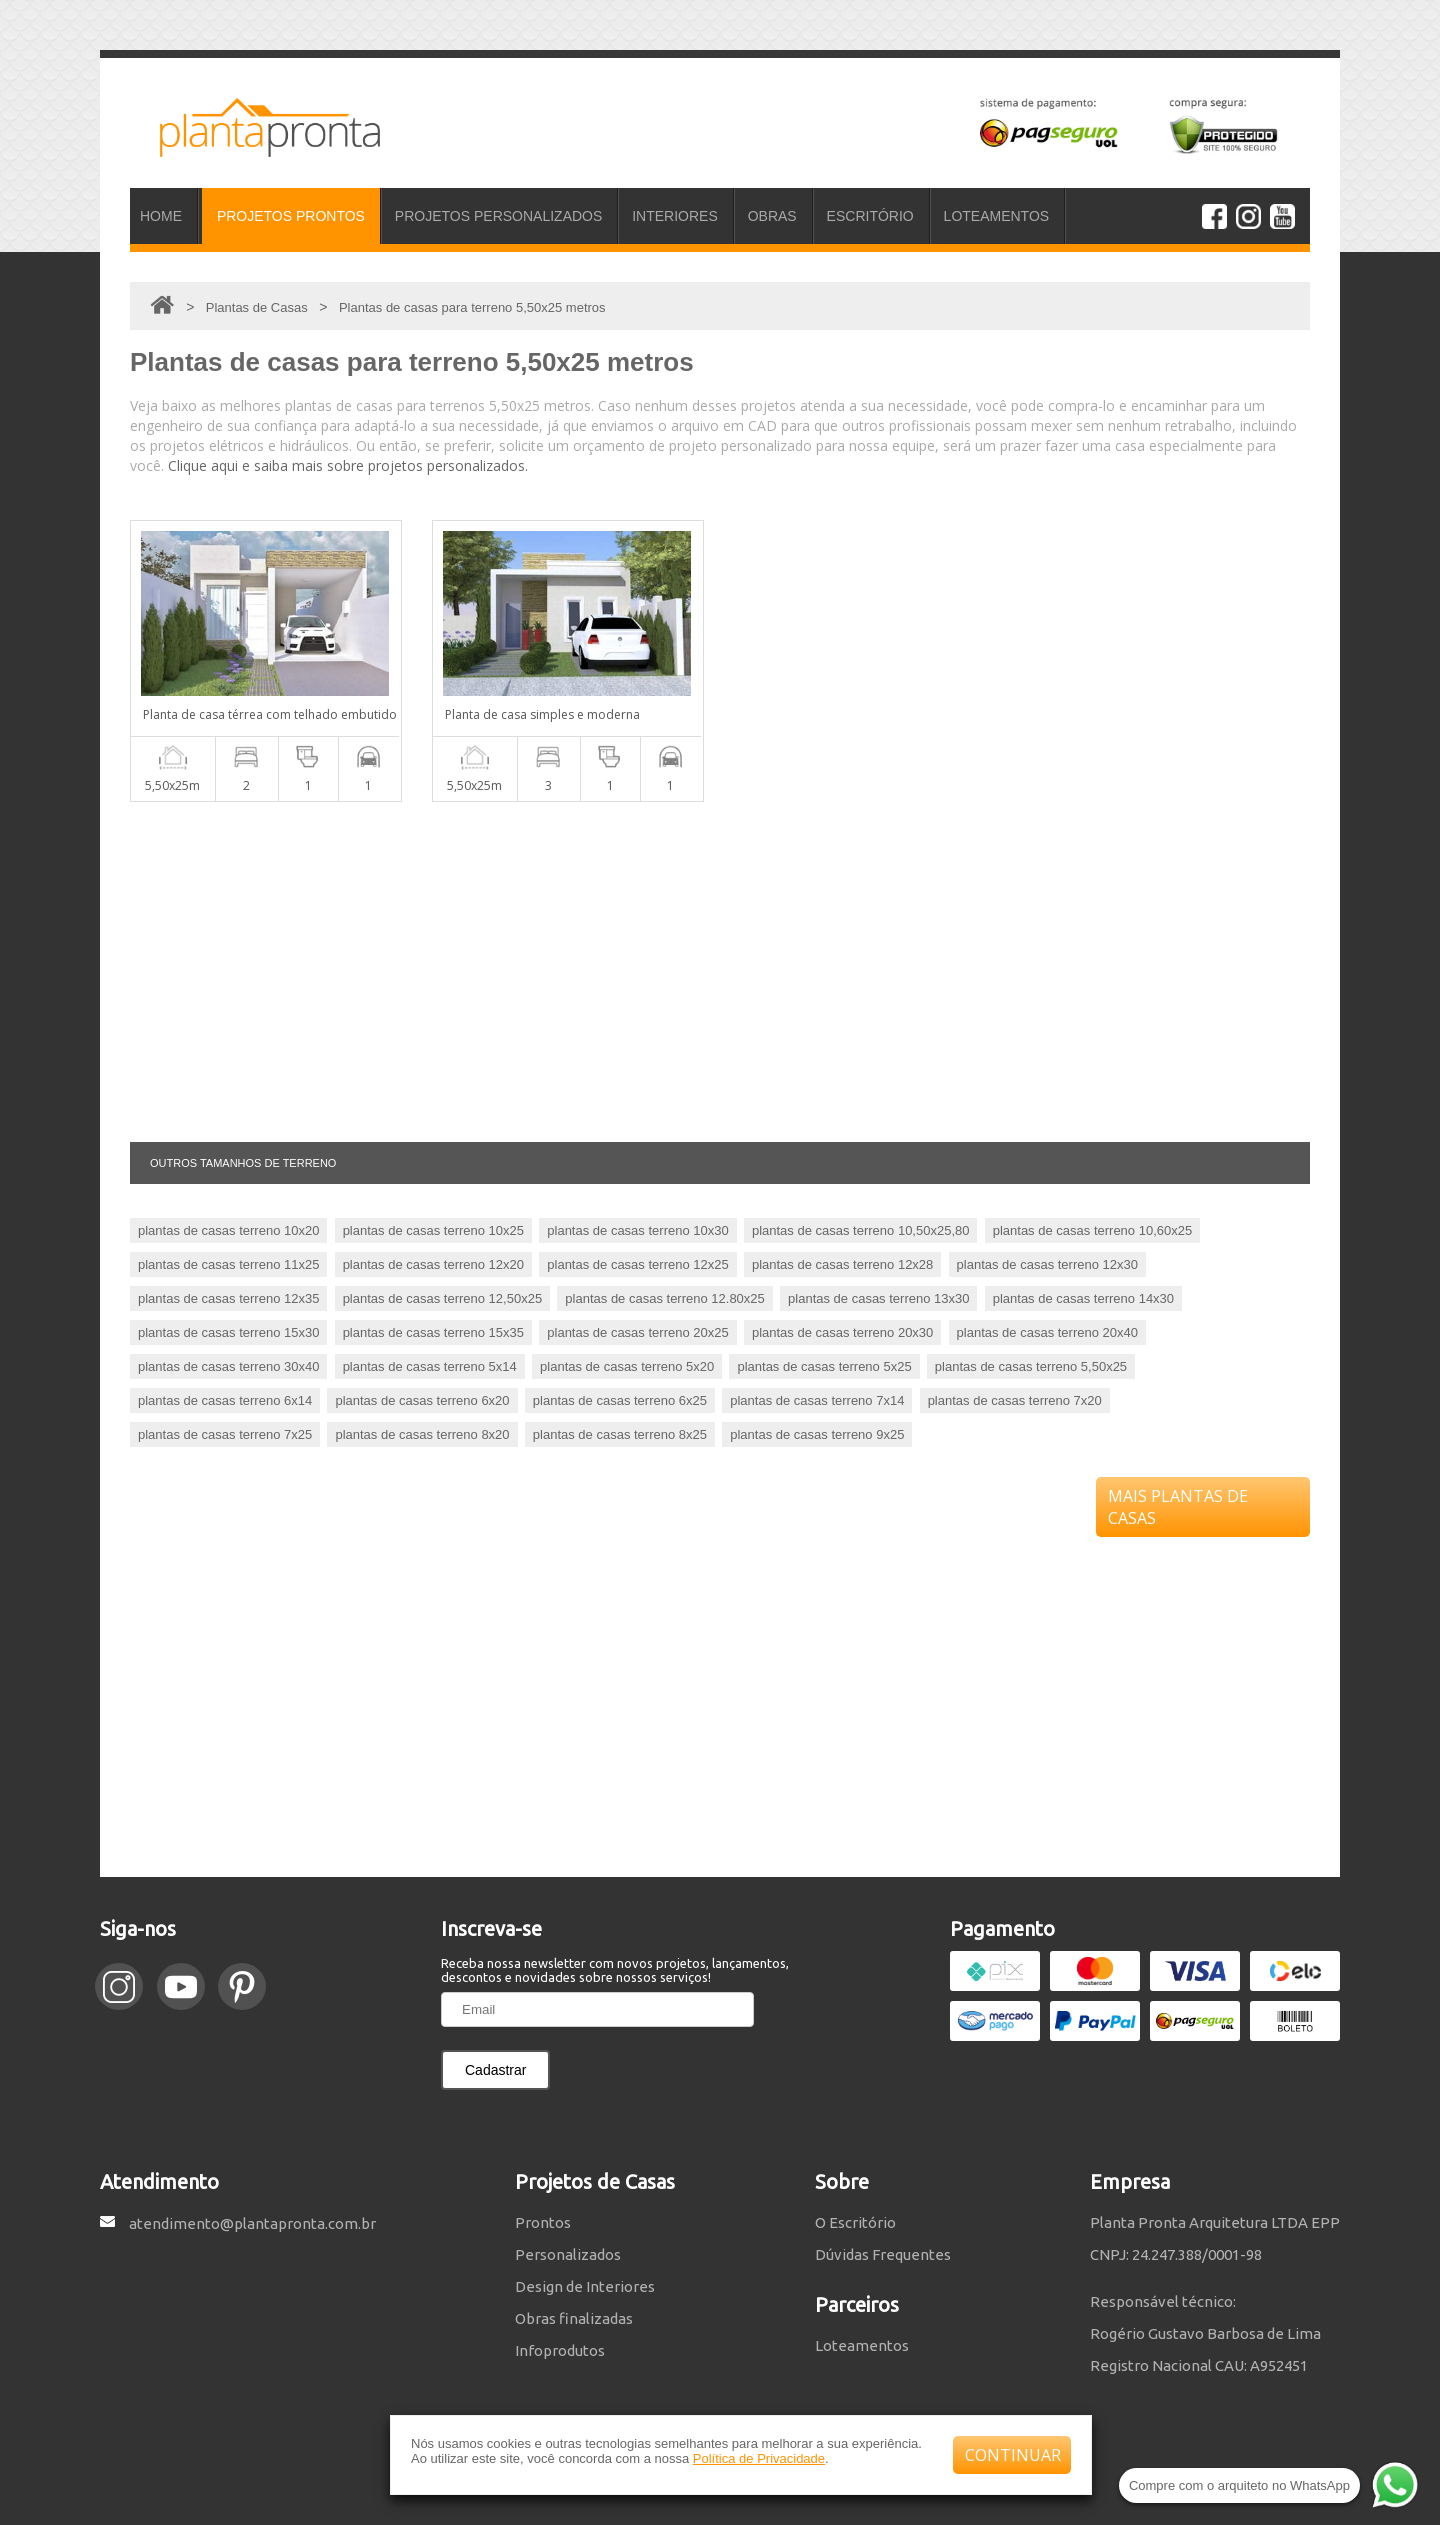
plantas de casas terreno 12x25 (637, 1264)
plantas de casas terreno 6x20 (422, 1400)
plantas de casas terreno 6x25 (620, 1400)
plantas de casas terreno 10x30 (637, 1230)
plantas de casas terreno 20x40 (1047, 1332)
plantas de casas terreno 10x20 (228, 1230)
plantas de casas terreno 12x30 (1047, 1264)
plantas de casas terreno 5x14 (430, 1366)
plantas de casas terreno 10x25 (433, 1230)
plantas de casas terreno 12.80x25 (664, 1298)
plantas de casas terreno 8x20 (422, 1434)
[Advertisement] (720, 972)
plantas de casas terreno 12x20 (433, 1264)
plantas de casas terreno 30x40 (228, 1366)
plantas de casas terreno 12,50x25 (442, 1298)
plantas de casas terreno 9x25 (817, 1434)
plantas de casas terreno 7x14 (817, 1400)
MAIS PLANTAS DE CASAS (1178, 1507)
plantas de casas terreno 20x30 (842, 1332)
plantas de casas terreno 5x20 (627, 1366)
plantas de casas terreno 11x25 (228, 1264)
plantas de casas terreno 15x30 (228, 1332)
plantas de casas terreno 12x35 (228, 1298)
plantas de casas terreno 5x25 (824, 1366)
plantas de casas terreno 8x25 (620, 1434)
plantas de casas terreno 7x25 (225, 1434)
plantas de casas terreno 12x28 (842, 1264)
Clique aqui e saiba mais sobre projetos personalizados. (348, 465)
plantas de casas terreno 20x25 (637, 1332)
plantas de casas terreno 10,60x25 (1092, 1230)
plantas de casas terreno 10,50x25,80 (861, 1230)
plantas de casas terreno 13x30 (878, 1298)
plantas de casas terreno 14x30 (1083, 1298)
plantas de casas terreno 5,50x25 (1031, 1366)
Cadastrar (495, 2070)
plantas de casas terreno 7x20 (1015, 1400)
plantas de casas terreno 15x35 (433, 1332)
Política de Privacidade (759, 2458)
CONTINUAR (1013, 2455)
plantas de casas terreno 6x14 (225, 1400)
